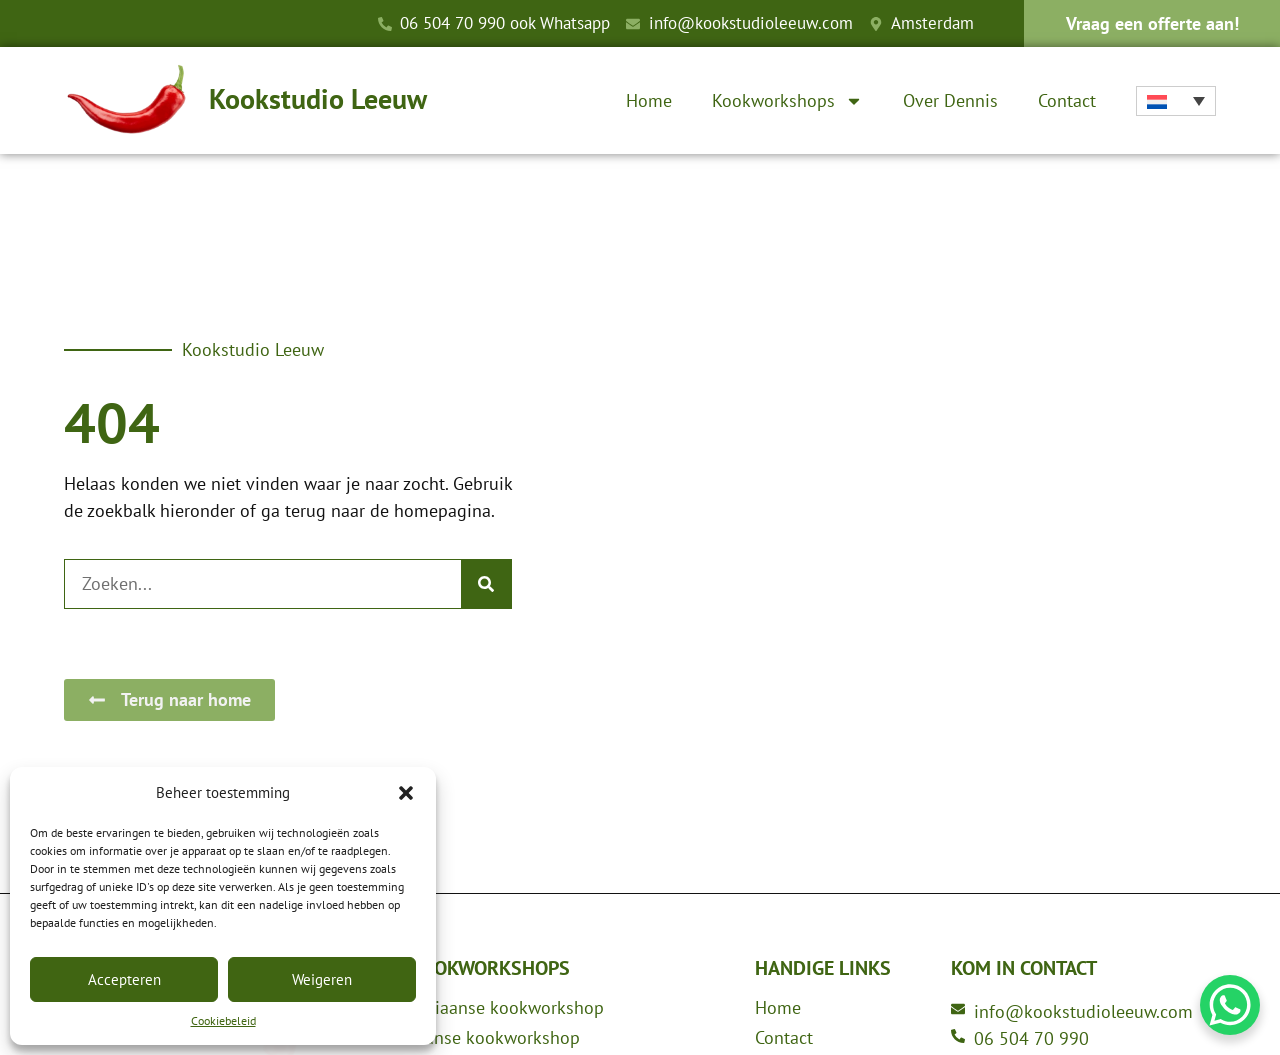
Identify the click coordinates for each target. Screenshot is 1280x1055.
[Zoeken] (486, 584)
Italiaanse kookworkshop (507, 1008)
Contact (1067, 100)
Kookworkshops (787, 101)
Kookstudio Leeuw (318, 98)
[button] (406, 793)
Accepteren (124, 979)
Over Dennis (950, 100)
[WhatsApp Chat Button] (1230, 1005)
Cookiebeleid (223, 1020)
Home (649, 100)
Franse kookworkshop (495, 1038)
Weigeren (322, 979)
